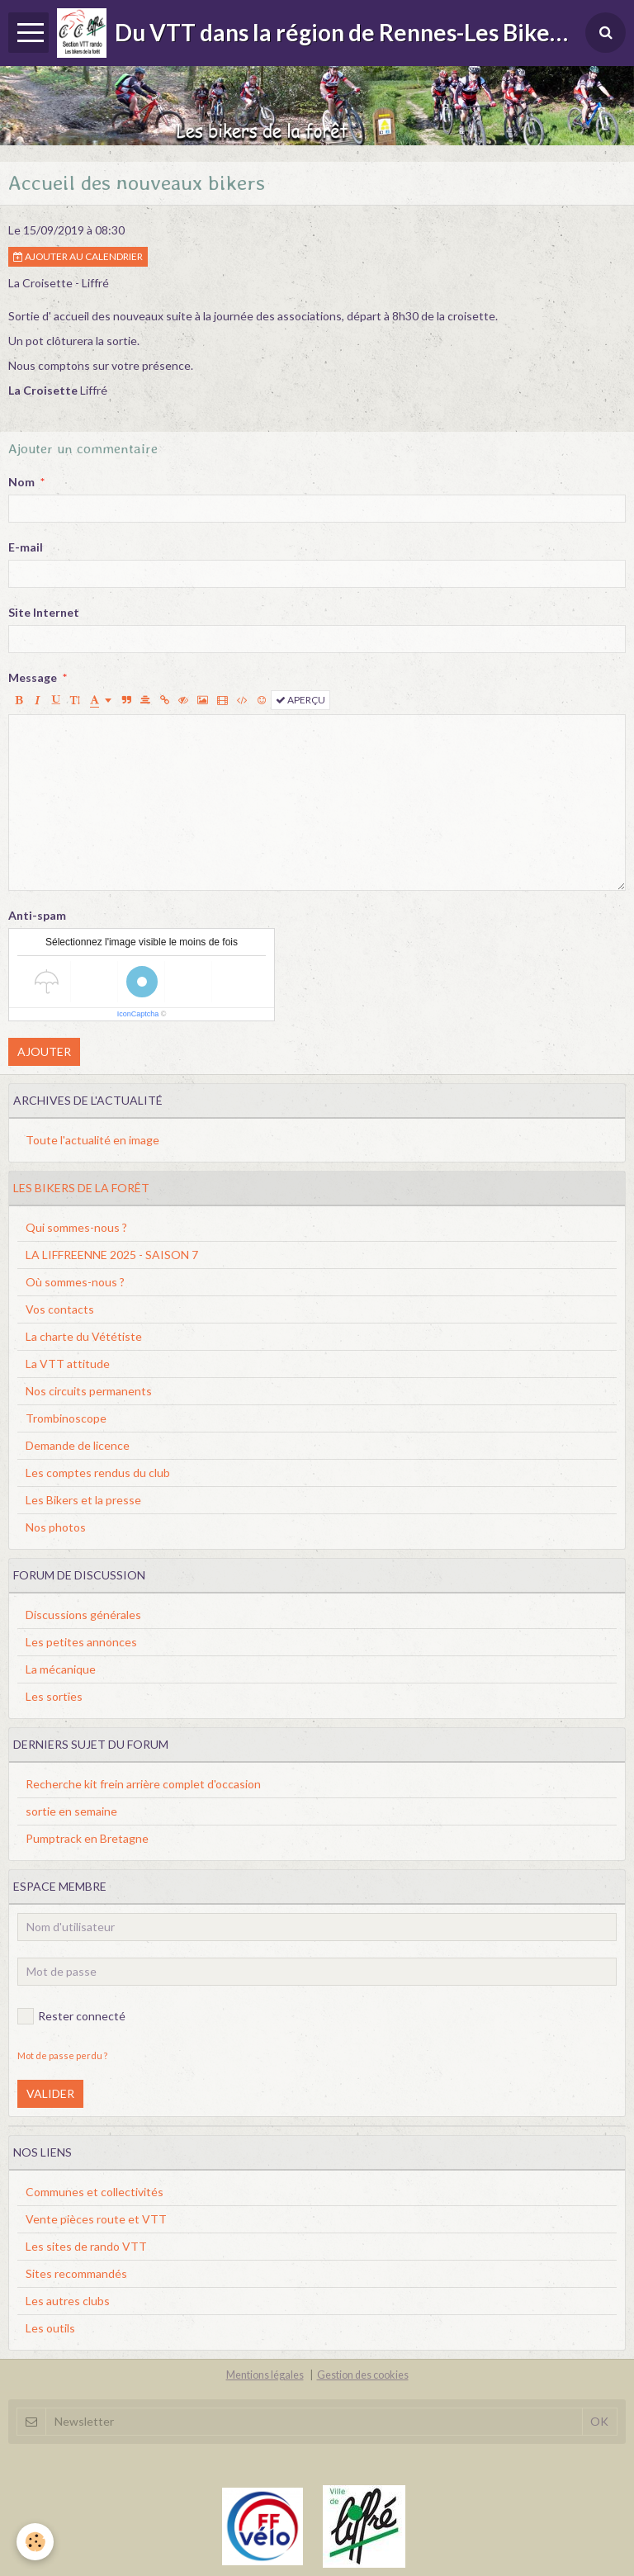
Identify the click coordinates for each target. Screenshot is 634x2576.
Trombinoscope (66, 1418)
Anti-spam (37, 915)
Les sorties (54, 1696)
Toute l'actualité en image (92, 1140)
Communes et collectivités (94, 2192)
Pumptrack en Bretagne (87, 1838)
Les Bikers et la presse (83, 1500)
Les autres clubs (68, 2301)
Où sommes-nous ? (75, 1282)
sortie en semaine (71, 1811)
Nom (21, 482)
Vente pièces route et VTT (96, 2219)
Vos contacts (60, 1309)
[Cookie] (35, 2541)
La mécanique (61, 1669)
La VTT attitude (68, 1364)
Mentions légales (265, 2375)
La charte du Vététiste (84, 1336)
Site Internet (43, 612)
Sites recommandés (76, 2273)
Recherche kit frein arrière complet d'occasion (143, 1784)
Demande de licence (78, 1445)
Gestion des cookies (363, 2375)
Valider (50, 2093)
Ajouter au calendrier (78, 256)
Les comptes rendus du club (98, 1473)
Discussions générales (83, 1615)
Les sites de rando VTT (86, 2246)
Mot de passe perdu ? (62, 2055)
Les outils (50, 2328)
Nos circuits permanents (89, 1391)
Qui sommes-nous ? (76, 1227)
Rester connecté (71, 2016)
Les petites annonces (81, 1642)
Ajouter (44, 1051)
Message (32, 677)
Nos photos (56, 1527)
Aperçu (300, 700)
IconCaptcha (138, 1014)
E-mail (25, 547)
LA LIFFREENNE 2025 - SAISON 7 (112, 1255)
